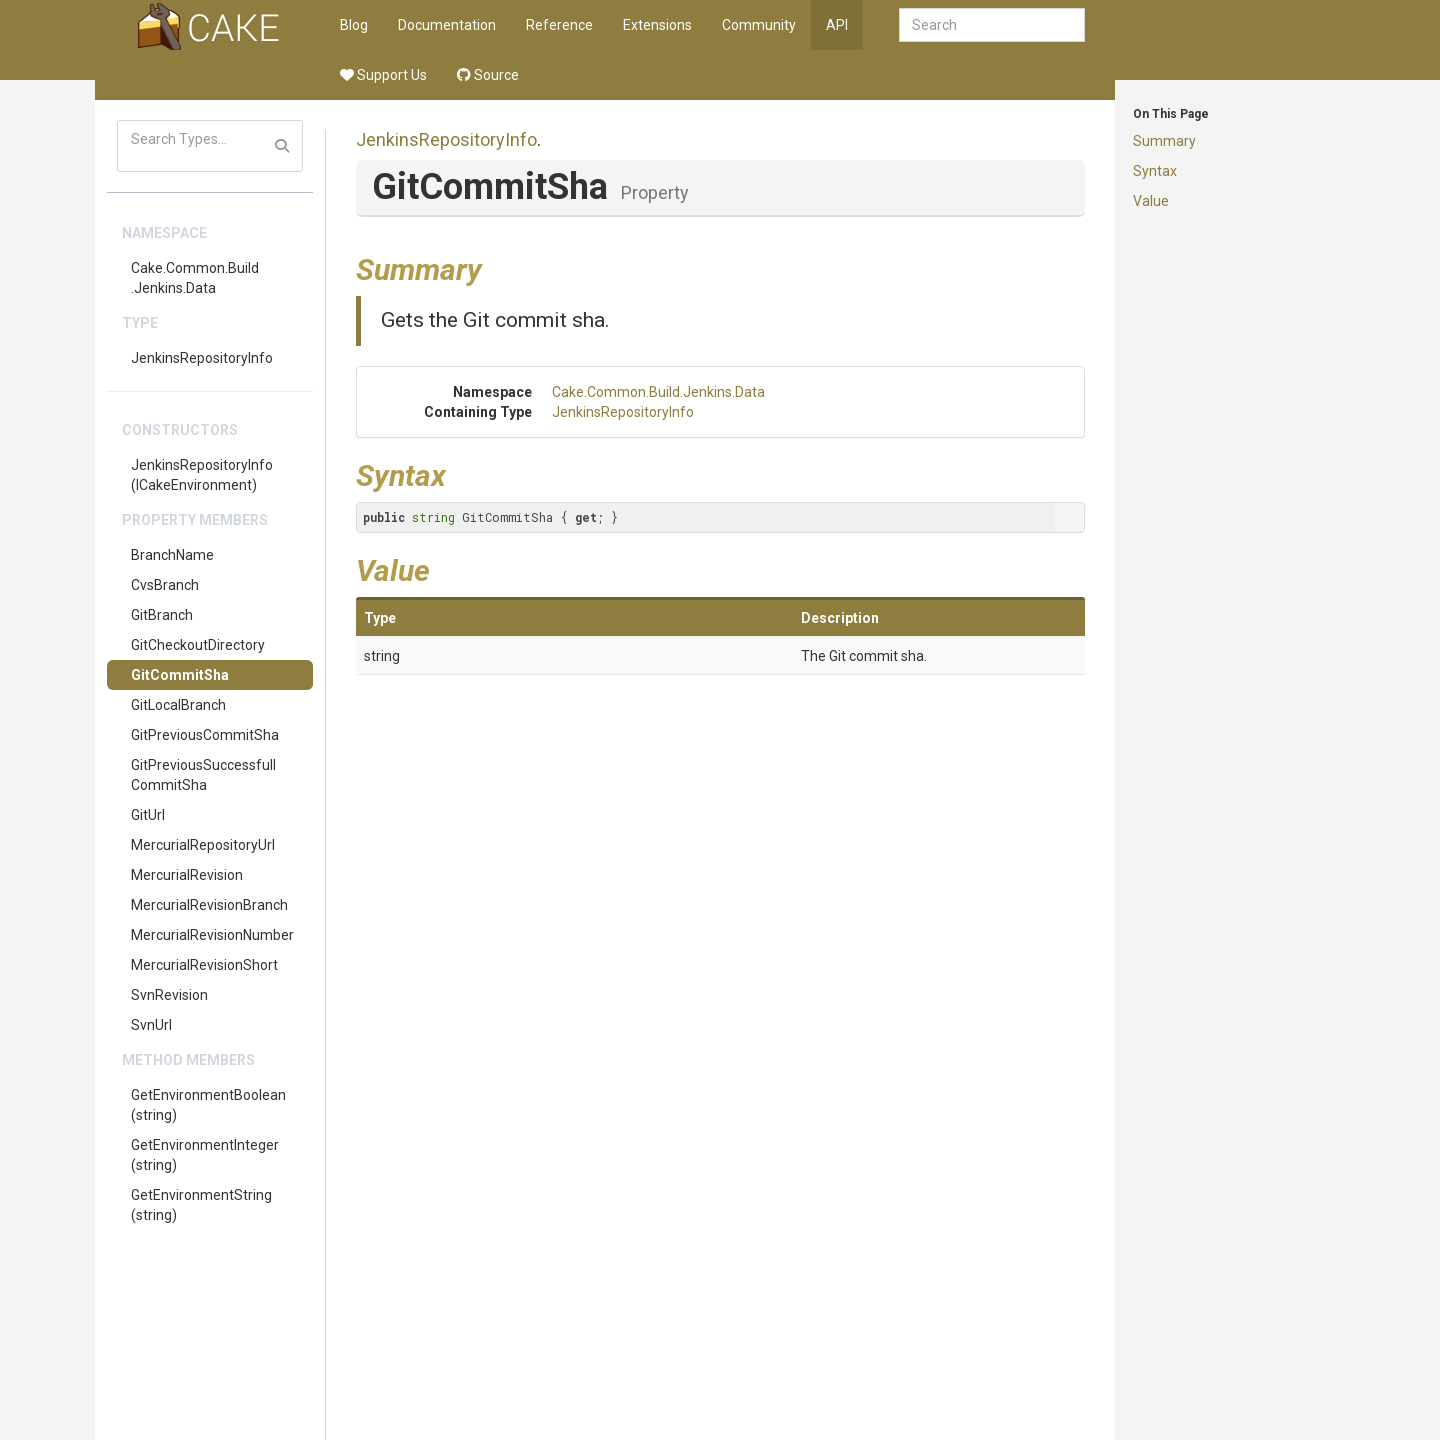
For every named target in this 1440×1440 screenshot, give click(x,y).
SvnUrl (151, 1025)
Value (1151, 201)
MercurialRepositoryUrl (203, 845)
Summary (1164, 141)
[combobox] (992, 25)
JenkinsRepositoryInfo (202, 358)
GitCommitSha (180, 675)
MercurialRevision (187, 875)
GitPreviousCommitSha (205, 735)
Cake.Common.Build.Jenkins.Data (195, 278)
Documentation (447, 25)
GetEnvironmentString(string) (201, 1205)
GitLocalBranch (178, 705)
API (837, 25)
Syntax (1155, 171)
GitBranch (162, 615)
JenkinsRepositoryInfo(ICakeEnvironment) (202, 475)
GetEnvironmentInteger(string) (205, 1155)
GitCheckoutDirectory (198, 645)
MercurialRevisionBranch (209, 905)
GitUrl (148, 815)
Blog (354, 25)
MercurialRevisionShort (204, 965)
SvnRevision (169, 995)
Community (759, 25)
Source (488, 75)
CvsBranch (165, 585)
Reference (559, 25)
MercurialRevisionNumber (212, 935)
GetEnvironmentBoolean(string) (208, 1105)
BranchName (172, 555)
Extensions (657, 25)
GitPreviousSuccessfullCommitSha (203, 775)
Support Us (383, 75)
